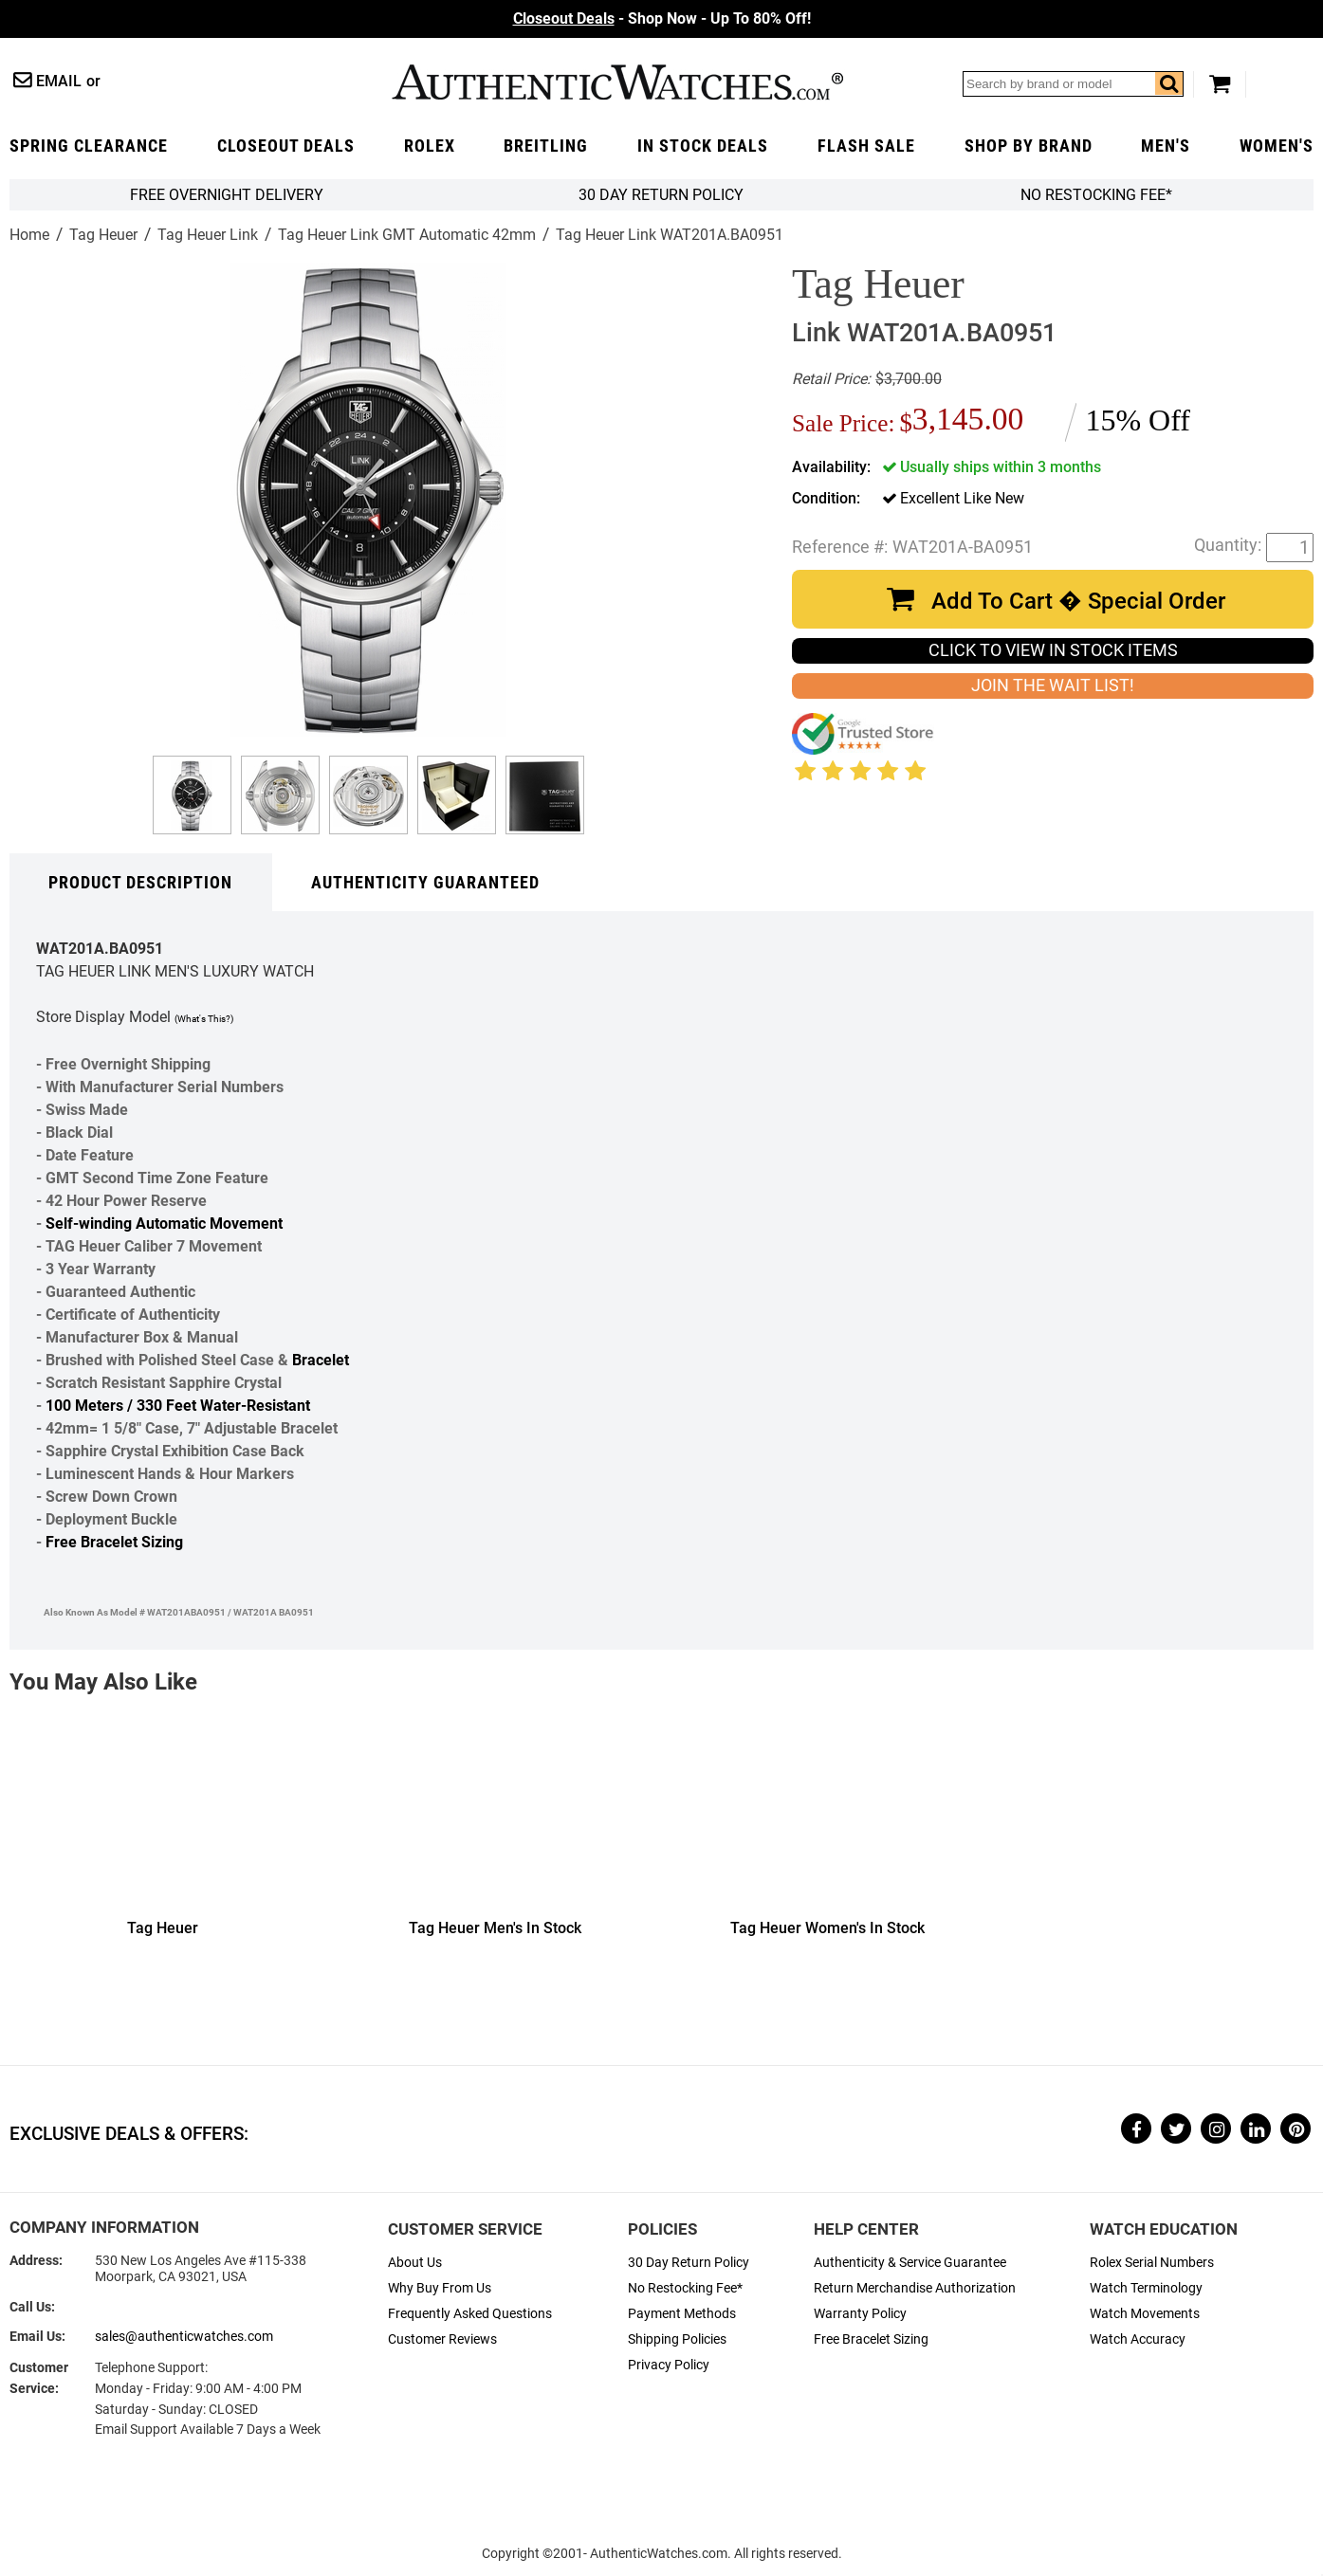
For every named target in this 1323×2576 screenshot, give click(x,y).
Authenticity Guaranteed (425, 882)
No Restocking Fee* (1096, 195)
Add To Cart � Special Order (1078, 601)
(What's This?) (204, 1019)
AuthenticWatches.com (617, 82)
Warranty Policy (860, 2314)
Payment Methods (682, 2314)
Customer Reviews (442, 2339)
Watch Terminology (1146, 2288)
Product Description (140, 882)
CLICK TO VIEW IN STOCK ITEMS (1053, 650)
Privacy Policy (668, 2365)
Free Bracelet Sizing (114, 1542)
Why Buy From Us (439, 2288)
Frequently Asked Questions (470, 2314)
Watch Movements (1145, 2314)
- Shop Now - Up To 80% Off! (662, 18)
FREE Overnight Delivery (226, 195)
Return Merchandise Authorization (915, 2288)
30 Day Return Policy (688, 2263)
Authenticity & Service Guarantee (910, 2263)
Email (59, 81)
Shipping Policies (677, 2339)
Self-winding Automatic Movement (164, 1224)
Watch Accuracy (1137, 2339)
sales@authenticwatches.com (184, 2337)
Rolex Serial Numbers (1152, 2263)
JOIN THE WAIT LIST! (1052, 685)
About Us (415, 2263)
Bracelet (320, 1360)
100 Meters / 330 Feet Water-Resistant (178, 1406)
